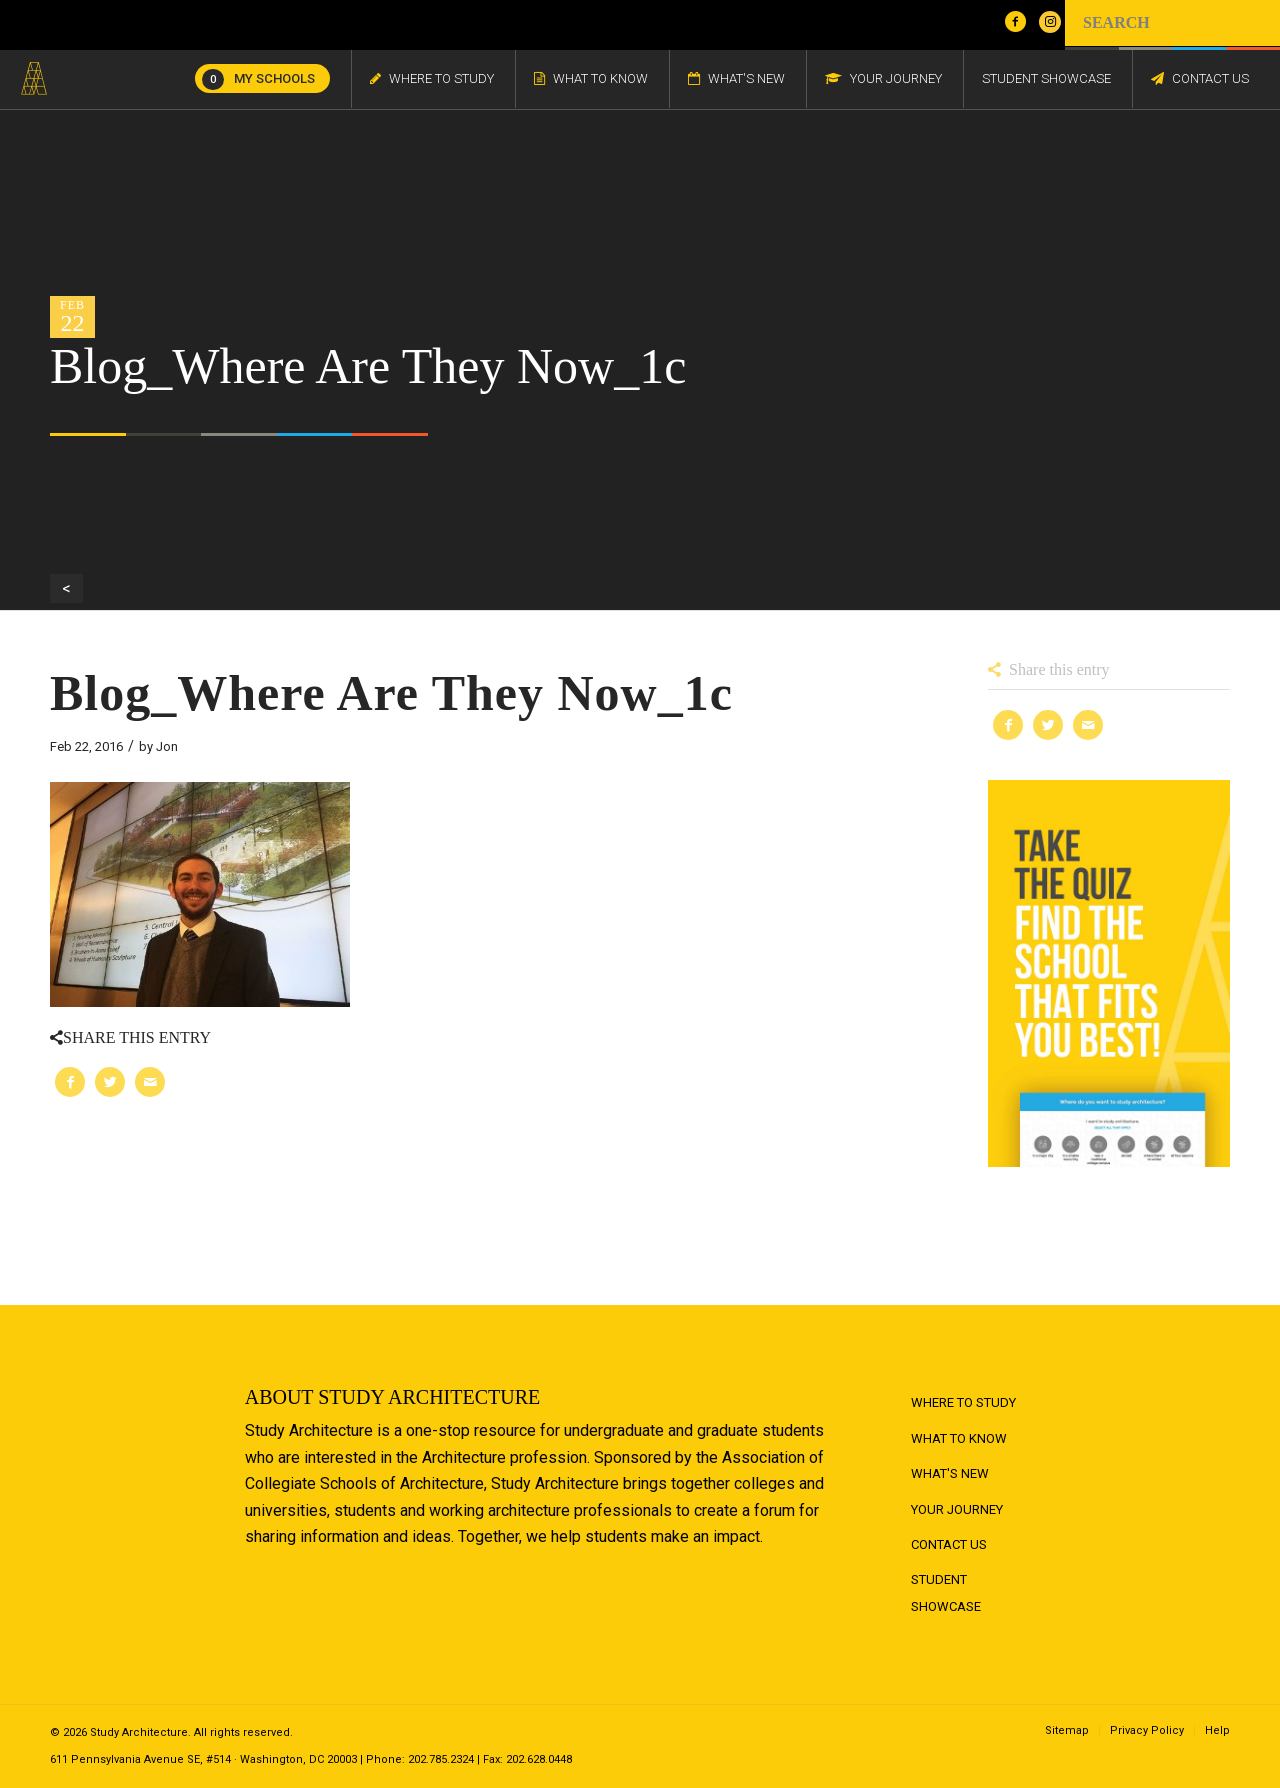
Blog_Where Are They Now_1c (391, 693)
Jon (167, 746)
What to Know (959, 1438)
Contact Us (949, 1544)
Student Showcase (946, 1592)
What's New (950, 1473)
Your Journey (957, 1509)
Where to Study (963, 1402)
